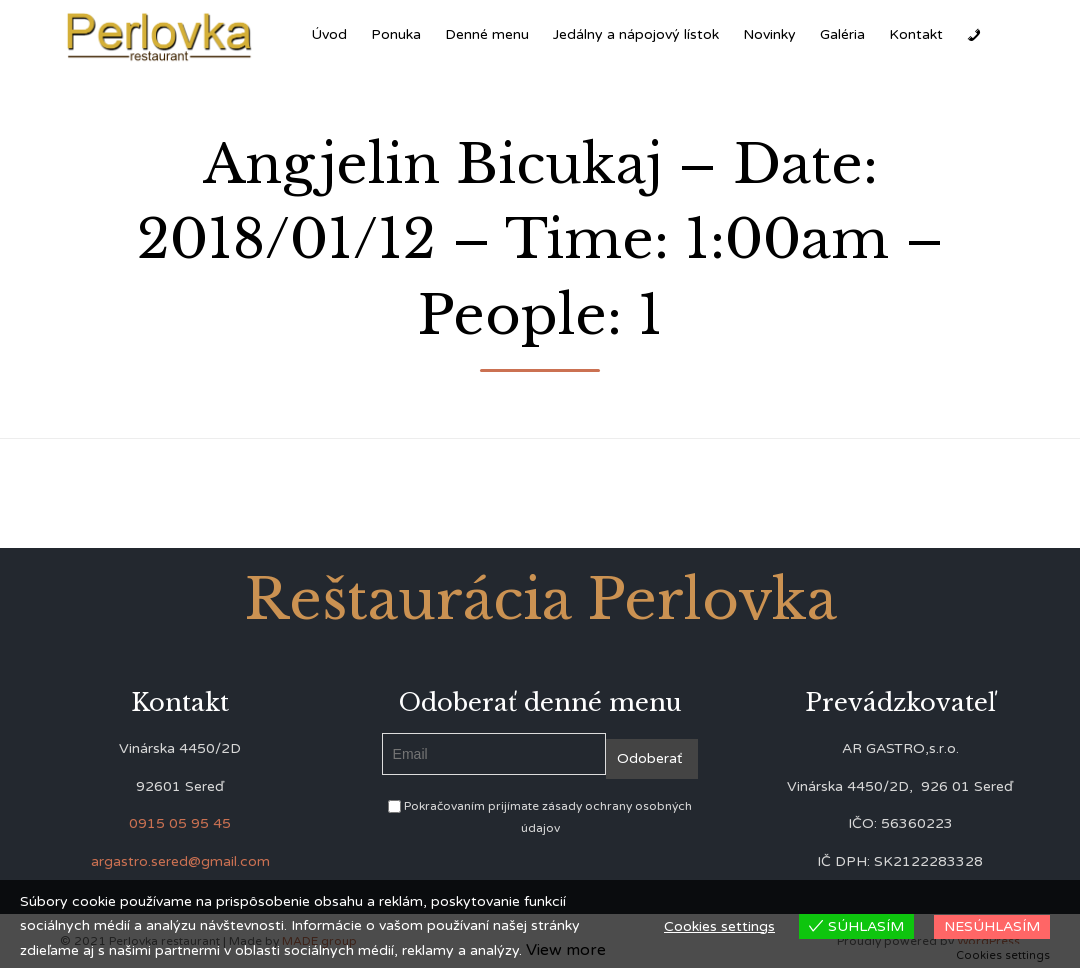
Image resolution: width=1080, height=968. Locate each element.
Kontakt (916, 34)
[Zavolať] (974, 35)
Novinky (769, 34)
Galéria (842, 34)
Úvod (329, 34)
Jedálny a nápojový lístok (636, 34)
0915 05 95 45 (180, 823)
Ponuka (396, 34)
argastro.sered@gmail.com (180, 861)
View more (566, 950)
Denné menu (487, 34)
